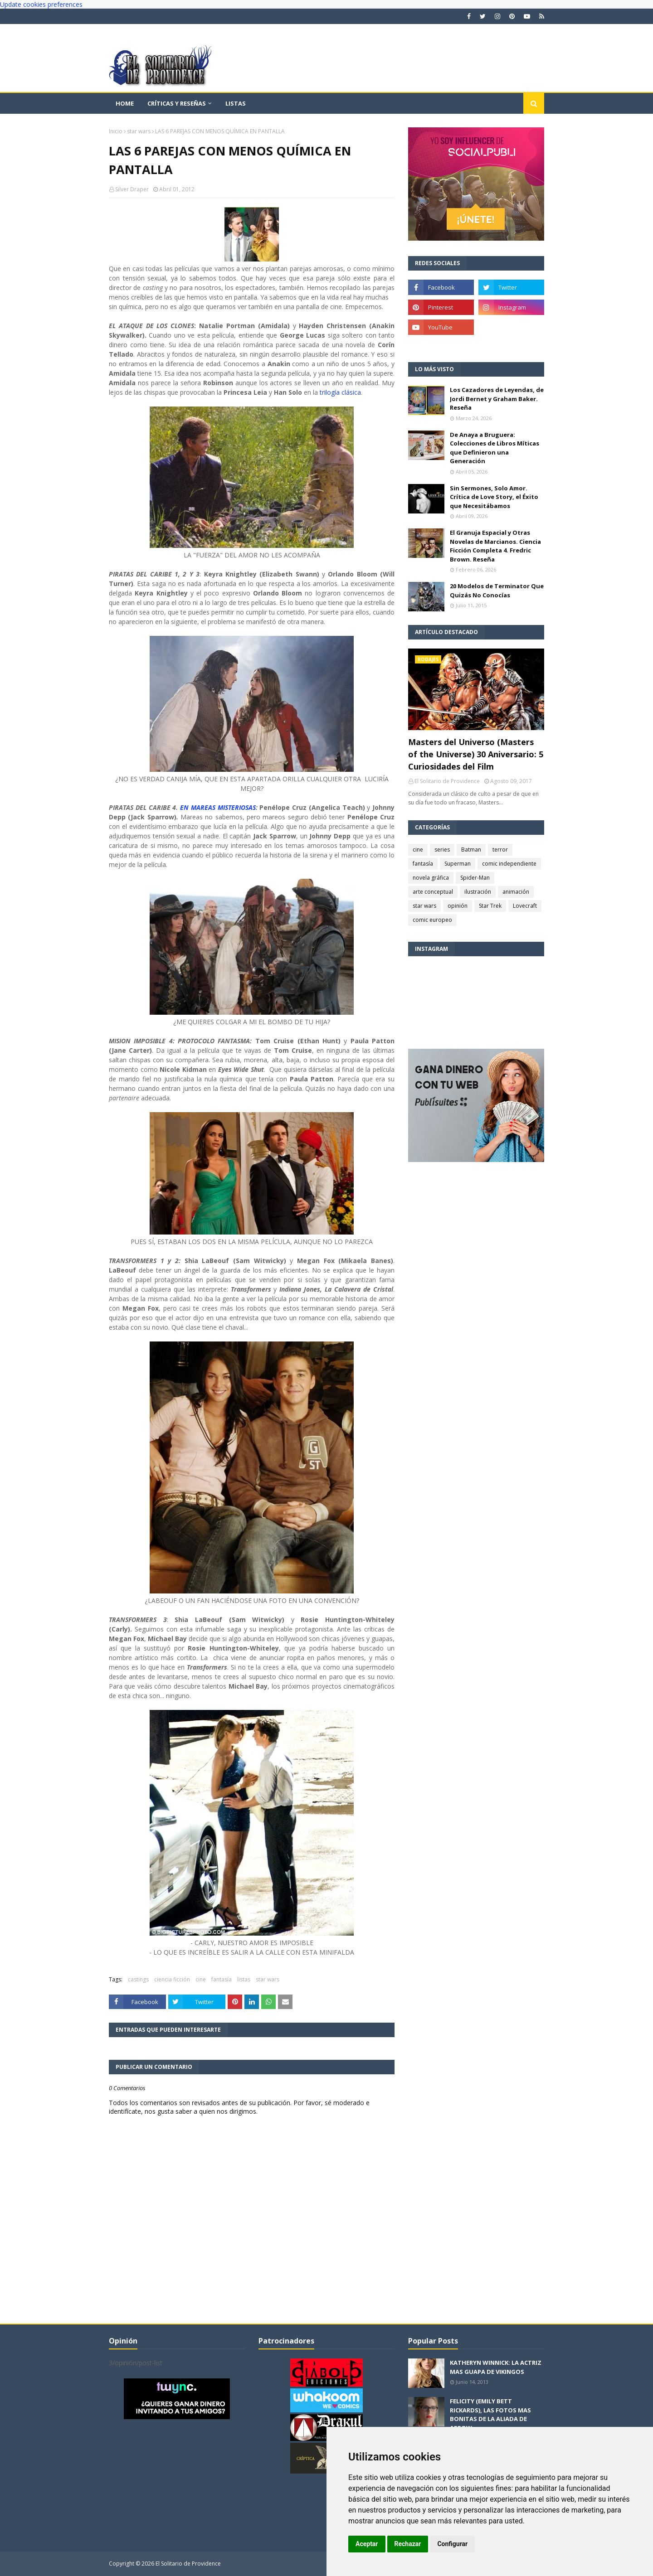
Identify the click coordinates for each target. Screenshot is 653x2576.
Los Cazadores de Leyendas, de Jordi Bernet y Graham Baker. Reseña (497, 399)
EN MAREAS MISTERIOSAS (218, 807)
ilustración (477, 892)
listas (243, 1979)
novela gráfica (431, 877)
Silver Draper (132, 189)
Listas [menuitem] (235, 103)
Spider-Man (475, 877)
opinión (458, 906)
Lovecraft (525, 906)
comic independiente (509, 863)
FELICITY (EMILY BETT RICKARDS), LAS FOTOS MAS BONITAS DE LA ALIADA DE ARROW (490, 2414)
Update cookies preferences (41, 4)
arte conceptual (433, 892)
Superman (457, 863)
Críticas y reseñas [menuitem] (176, 103)
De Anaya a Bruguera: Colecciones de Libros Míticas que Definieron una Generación (494, 448)
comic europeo (432, 920)
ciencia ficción (172, 1979)
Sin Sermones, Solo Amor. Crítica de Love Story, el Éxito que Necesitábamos (494, 497)
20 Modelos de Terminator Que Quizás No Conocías (497, 590)
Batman (471, 849)
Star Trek (490, 906)
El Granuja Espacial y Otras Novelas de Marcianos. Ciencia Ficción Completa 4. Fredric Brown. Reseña (495, 545)
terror (500, 849)
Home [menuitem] (125, 103)
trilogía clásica (340, 392)
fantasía (221, 1979)
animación (515, 892)
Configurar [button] (452, 2543)
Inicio (115, 131)
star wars (139, 131)
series (442, 849)
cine (200, 1979)
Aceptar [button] (367, 2543)
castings (138, 1979)
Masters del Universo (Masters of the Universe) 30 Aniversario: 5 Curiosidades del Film (475, 754)
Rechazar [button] (408, 2543)
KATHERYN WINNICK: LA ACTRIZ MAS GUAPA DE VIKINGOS (495, 2367)
